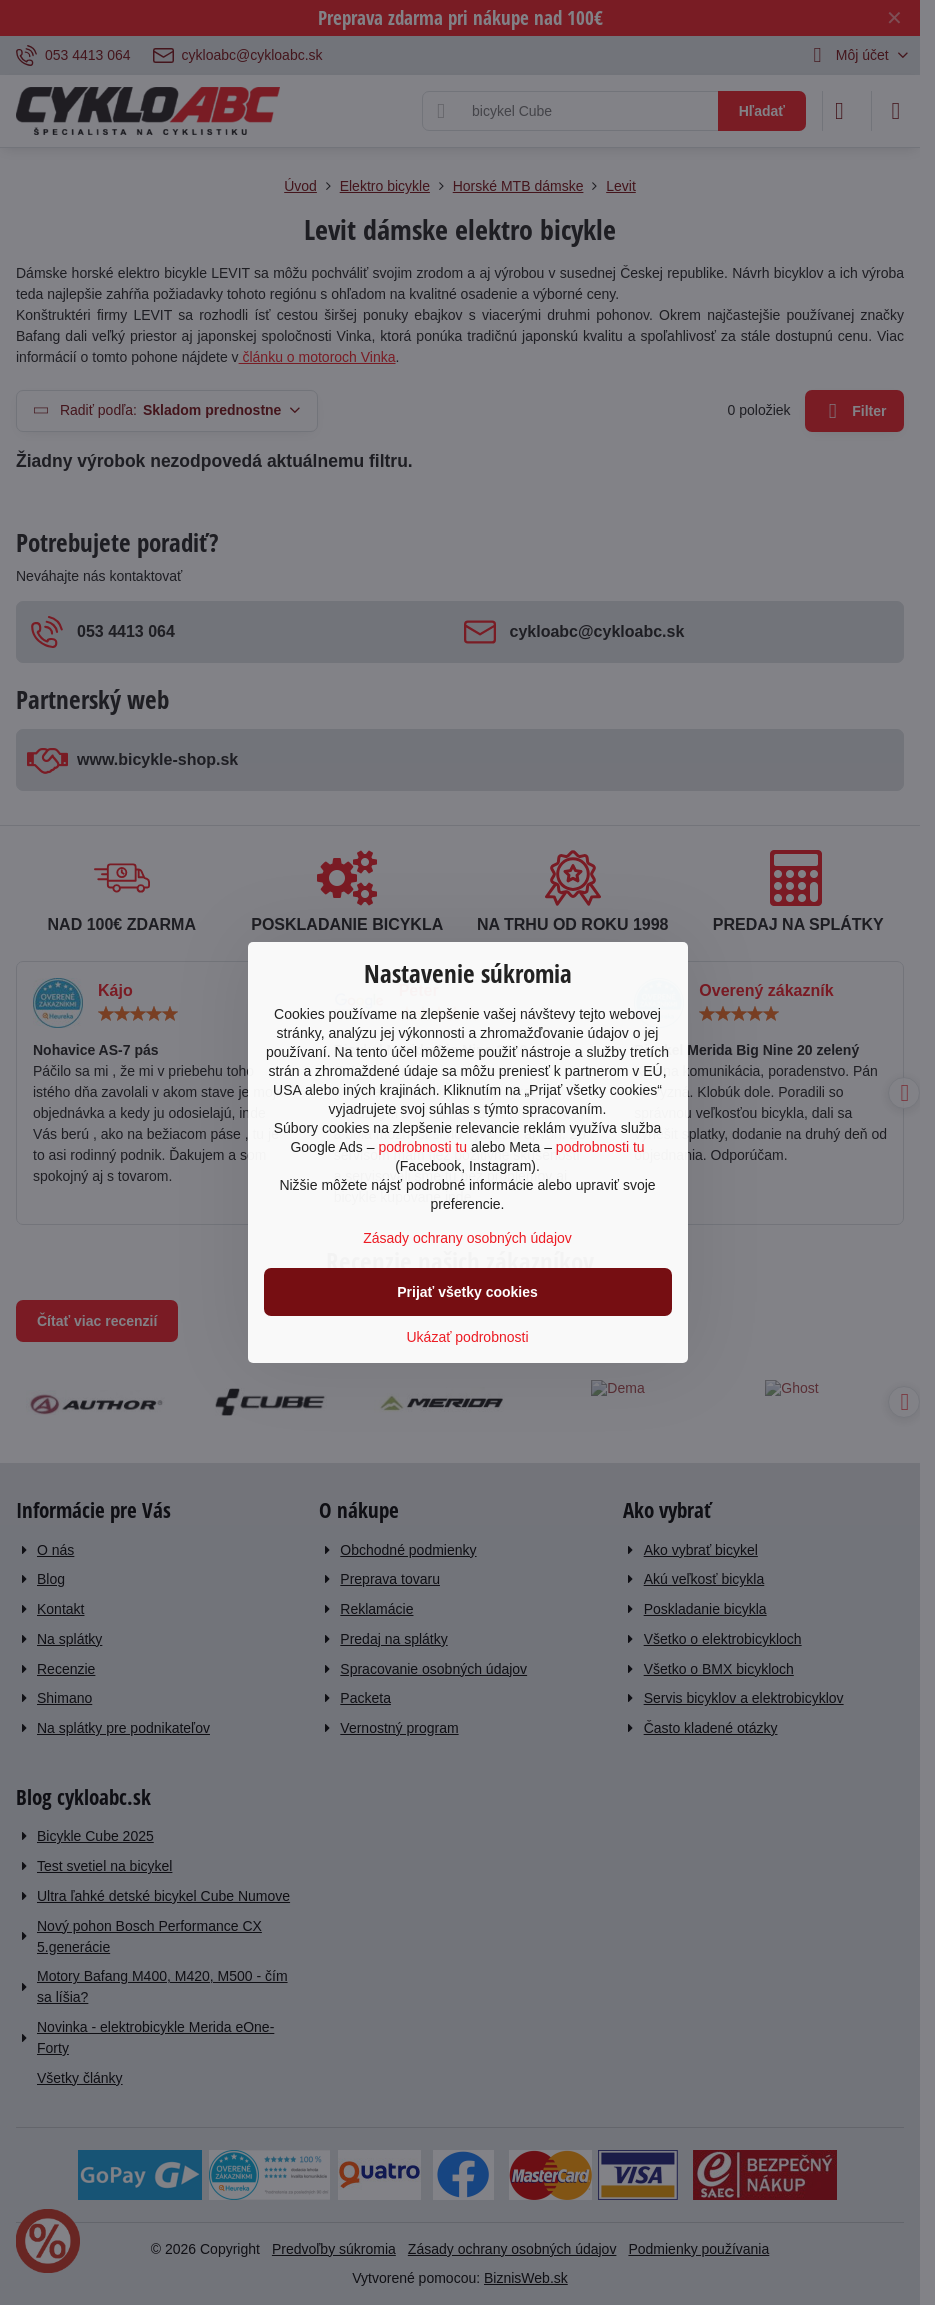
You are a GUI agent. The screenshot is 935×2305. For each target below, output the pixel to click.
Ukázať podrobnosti (468, 1337)
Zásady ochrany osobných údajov (467, 1238)
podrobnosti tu (422, 1147)
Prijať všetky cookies (467, 1292)
